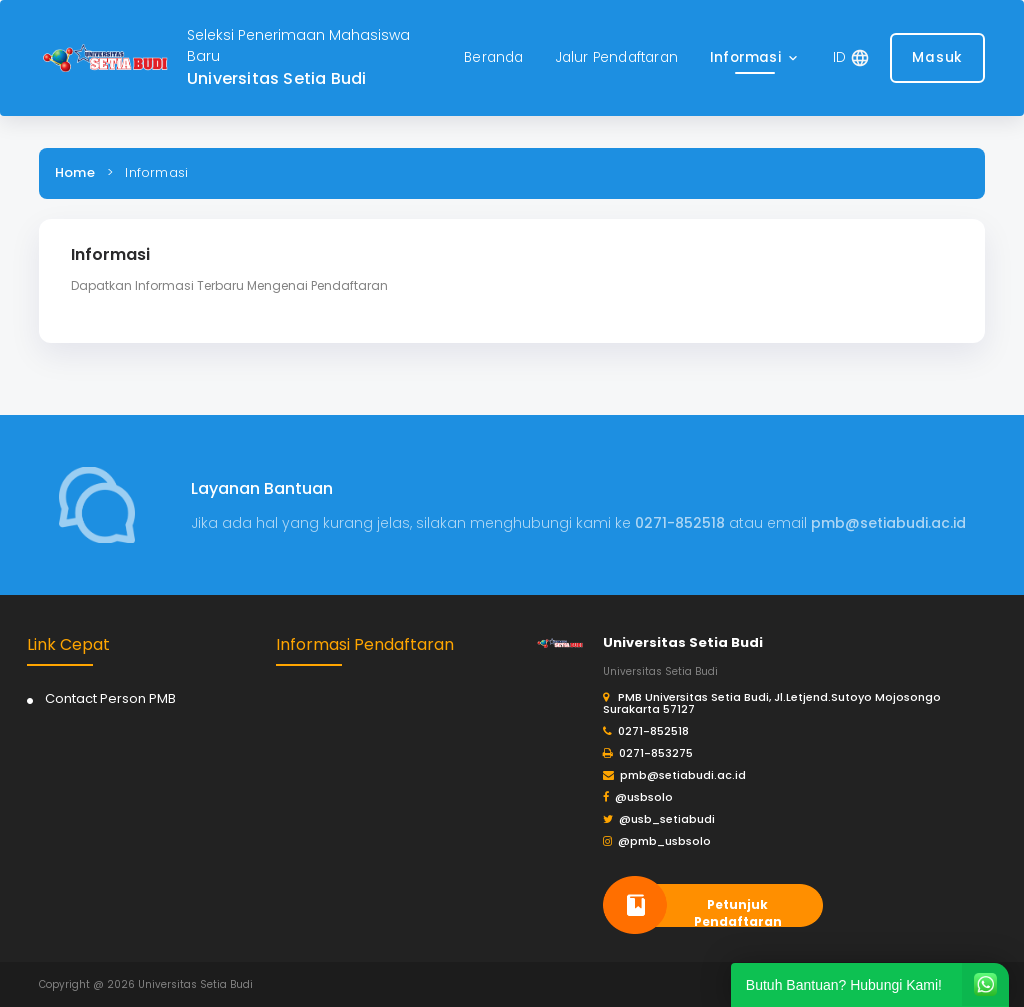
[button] (755, 58)
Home (75, 172)
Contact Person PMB (110, 698)
